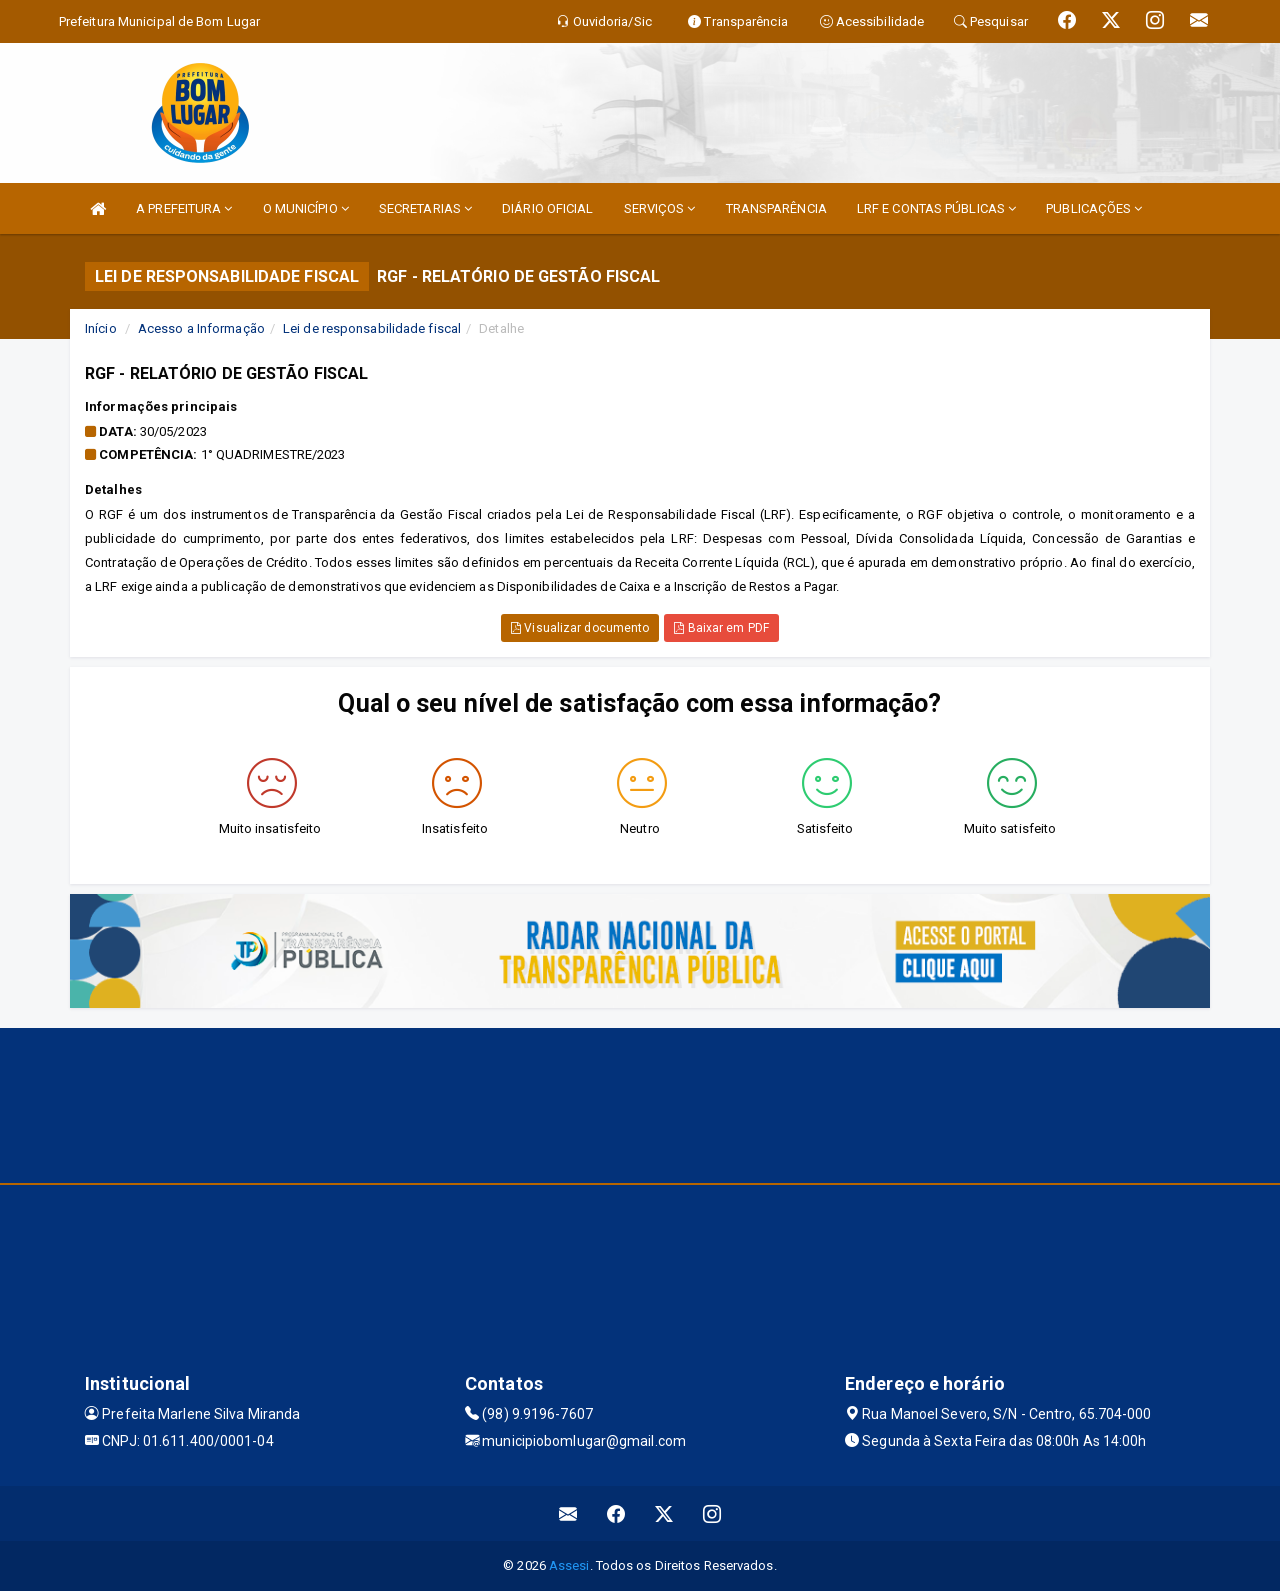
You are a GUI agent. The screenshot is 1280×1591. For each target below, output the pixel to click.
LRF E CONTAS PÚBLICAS (936, 208)
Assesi (569, 1565)
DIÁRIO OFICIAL (547, 208)
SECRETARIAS (425, 208)
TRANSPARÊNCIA (776, 208)
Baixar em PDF (721, 628)
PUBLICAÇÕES (1094, 208)
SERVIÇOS (660, 208)
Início (101, 328)
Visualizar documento (580, 628)
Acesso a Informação (201, 328)
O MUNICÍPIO (306, 208)
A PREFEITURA (184, 208)
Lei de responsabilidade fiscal (372, 328)
